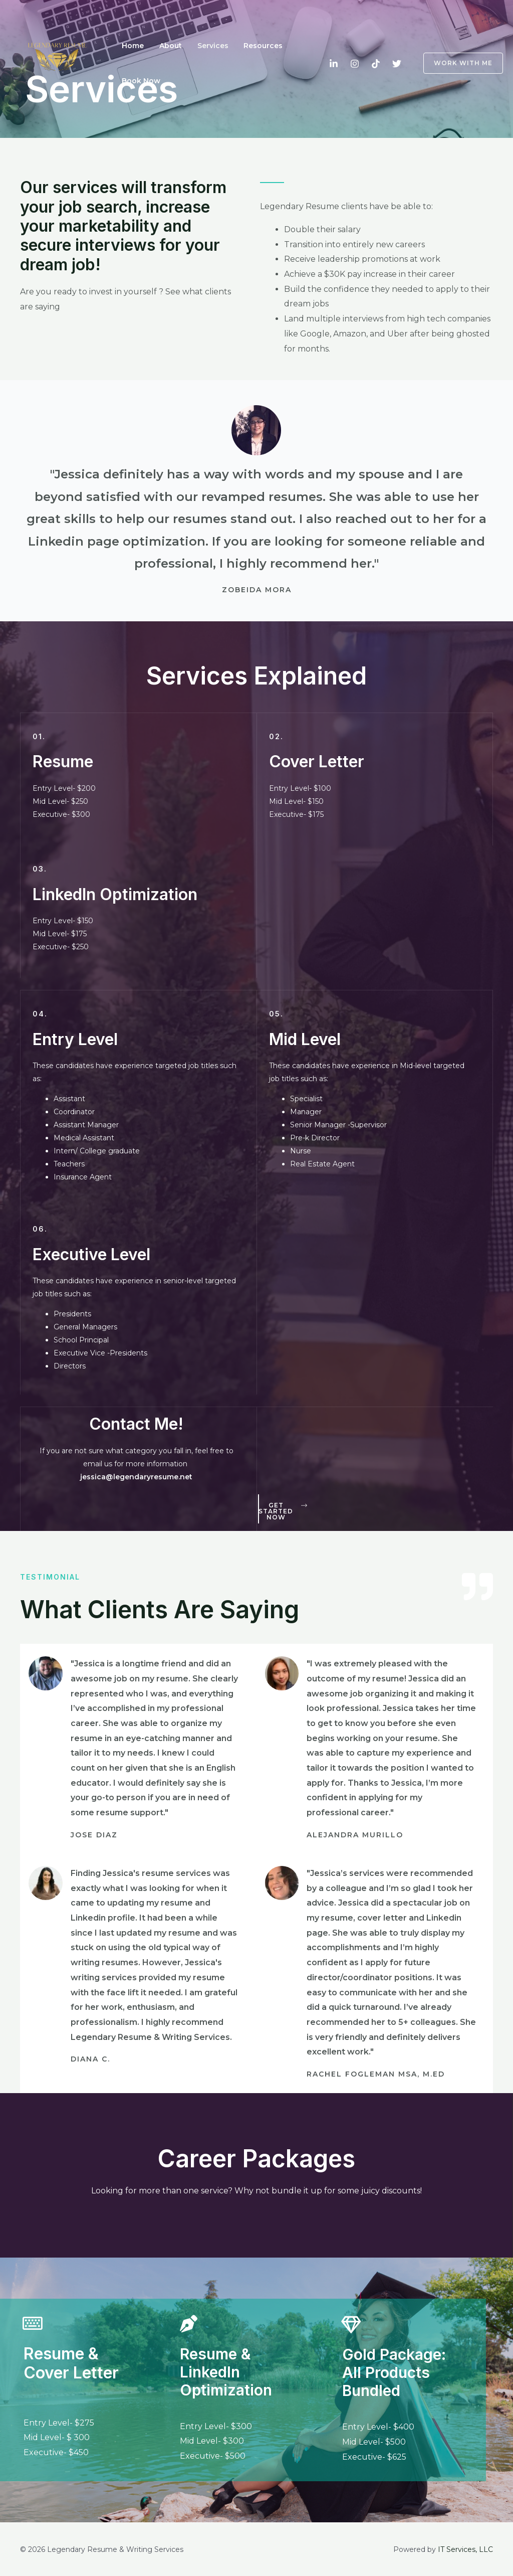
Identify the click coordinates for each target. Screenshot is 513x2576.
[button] (283, 1511)
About (165, 45)
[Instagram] (354, 63)
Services (204, 45)
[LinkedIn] (333, 63)
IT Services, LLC (465, 2549)
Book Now (139, 80)
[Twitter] (396, 63)
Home (131, 45)
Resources (251, 45)
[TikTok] (375, 63)
